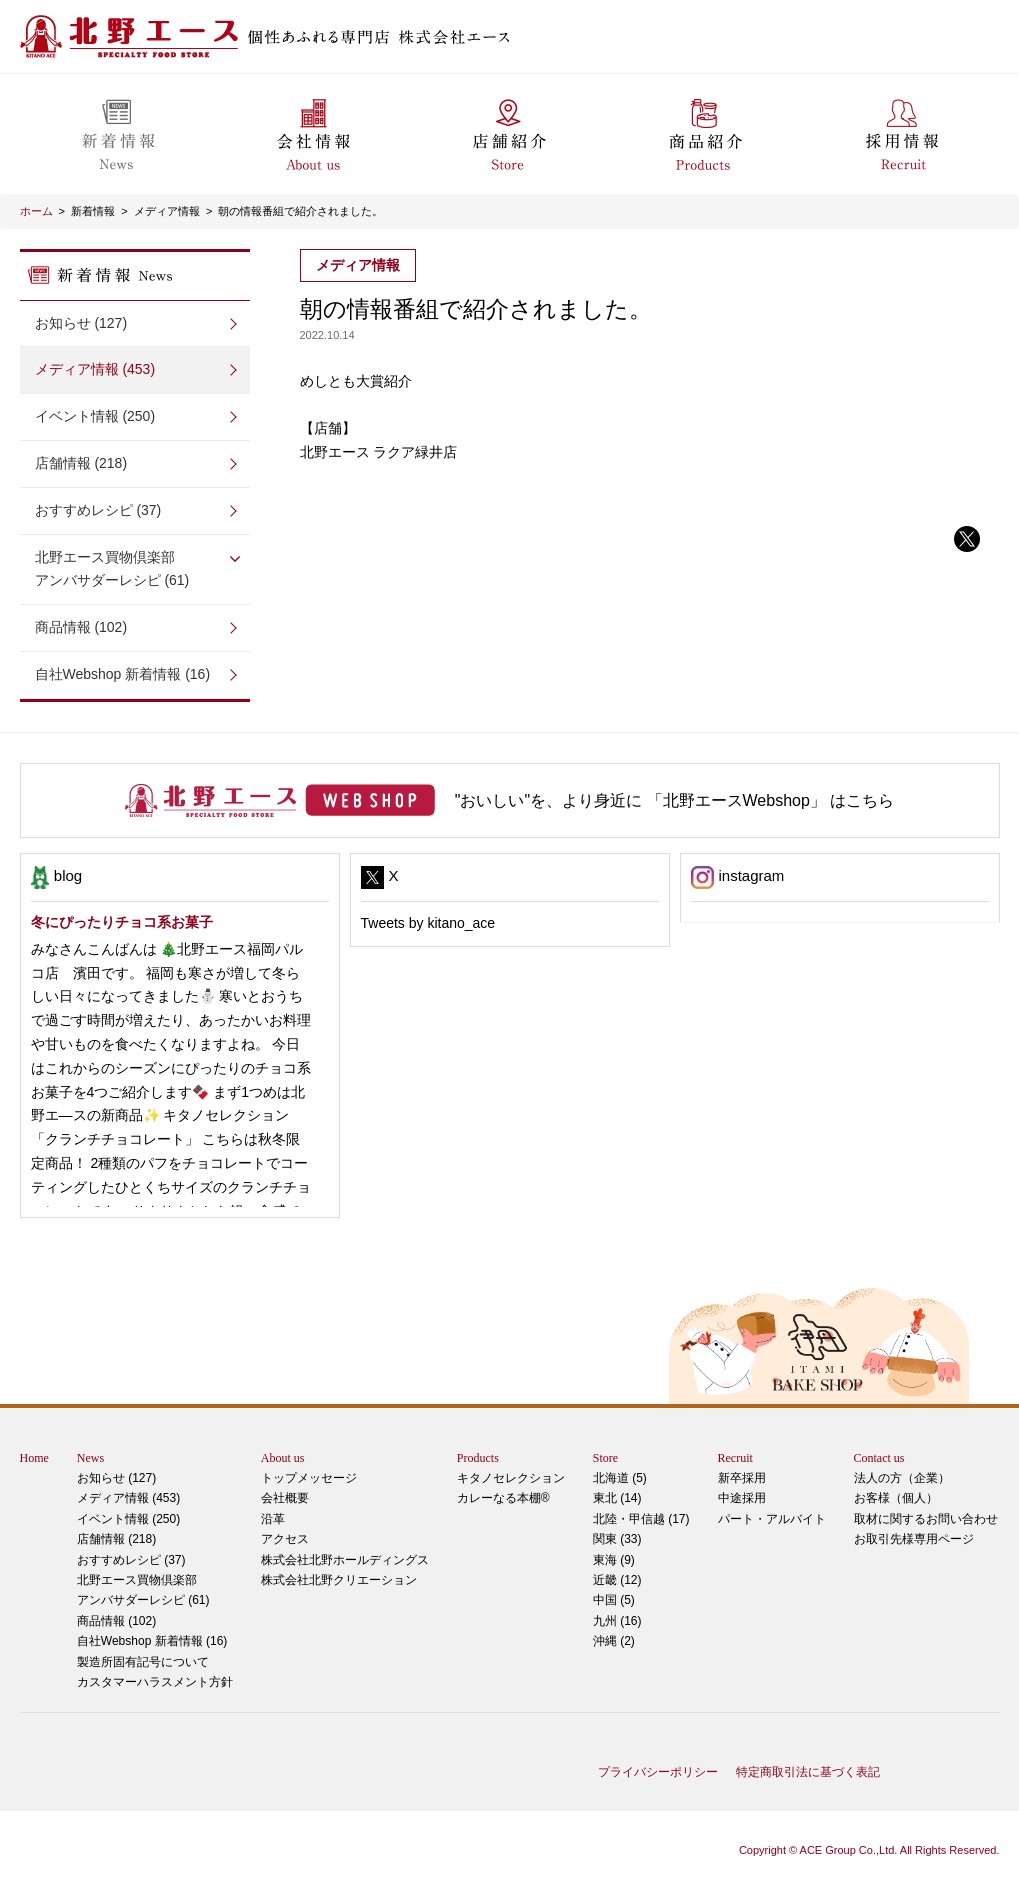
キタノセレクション (511, 1478)
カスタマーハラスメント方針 (155, 1682)
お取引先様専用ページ (914, 1539)
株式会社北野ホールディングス (345, 1560)
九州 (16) (617, 1621)
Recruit (735, 1458)
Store (605, 1458)
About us (283, 1458)
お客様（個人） (896, 1498)
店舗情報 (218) (81, 463)
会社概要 (285, 1498)
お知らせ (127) (81, 323)
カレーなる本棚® (503, 1498)
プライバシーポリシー (658, 1772)
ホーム (36, 211)
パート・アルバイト (772, 1519)
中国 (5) (614, 1600)
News (90, 1458)
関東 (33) (617, 1539)
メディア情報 (167, 211)
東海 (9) (614, 1560)
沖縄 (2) (614, 1641)
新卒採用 (742, 1478)
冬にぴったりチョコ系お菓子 (122, 922)
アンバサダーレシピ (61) (135, 567)
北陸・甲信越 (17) (641, 1519)
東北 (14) (617, 1498)
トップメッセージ (309, 1478)
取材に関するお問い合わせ (926, 1519)
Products (478, 1458)
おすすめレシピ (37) (98, 510)
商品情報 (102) (81, 627)
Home (34, 1458)
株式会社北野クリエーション (339, 1580)
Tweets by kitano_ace (428, 923)
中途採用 (742, 1498)
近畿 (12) (617, 1580)
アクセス (285, 1539)
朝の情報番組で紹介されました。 (300, 211)
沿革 (273, 1519)
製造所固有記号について (143, 1662)
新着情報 (93, 211)
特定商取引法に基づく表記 (808, 1772)
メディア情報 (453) (95, 369)
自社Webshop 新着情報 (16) (123, 674)
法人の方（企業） (902, 1478)
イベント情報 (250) (95, 416)
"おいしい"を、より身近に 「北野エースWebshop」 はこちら (675, 800)
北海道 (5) (620, 1478)
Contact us (879, 1458)
